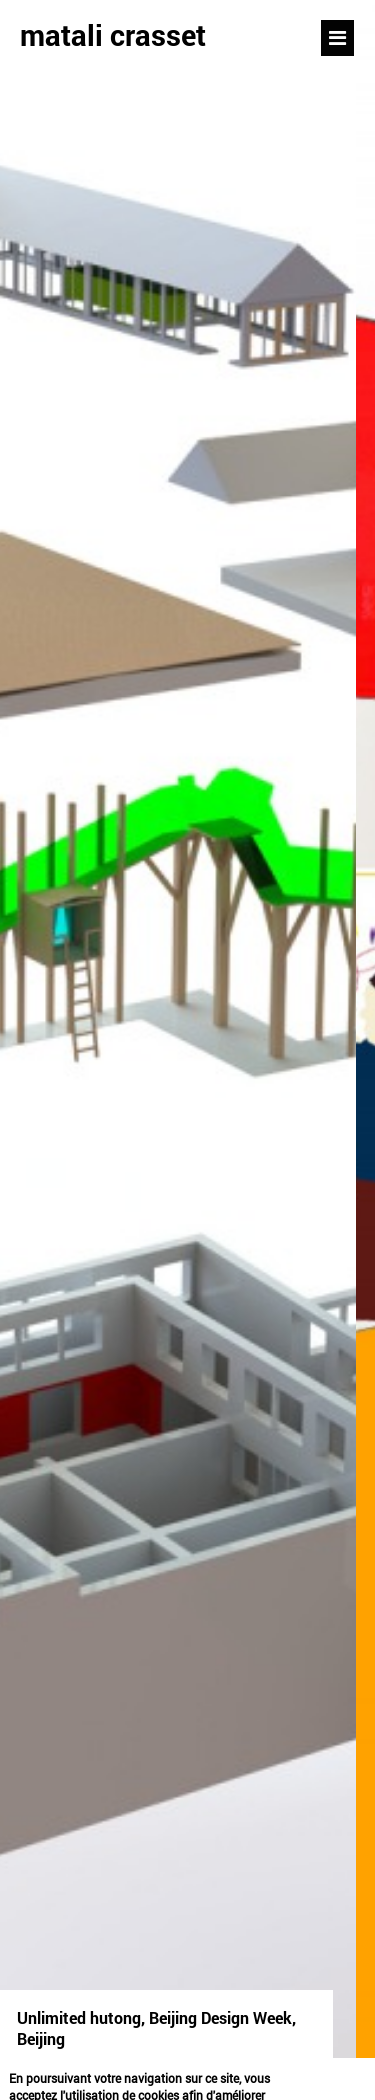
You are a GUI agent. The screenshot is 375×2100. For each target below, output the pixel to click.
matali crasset (113, 35)
